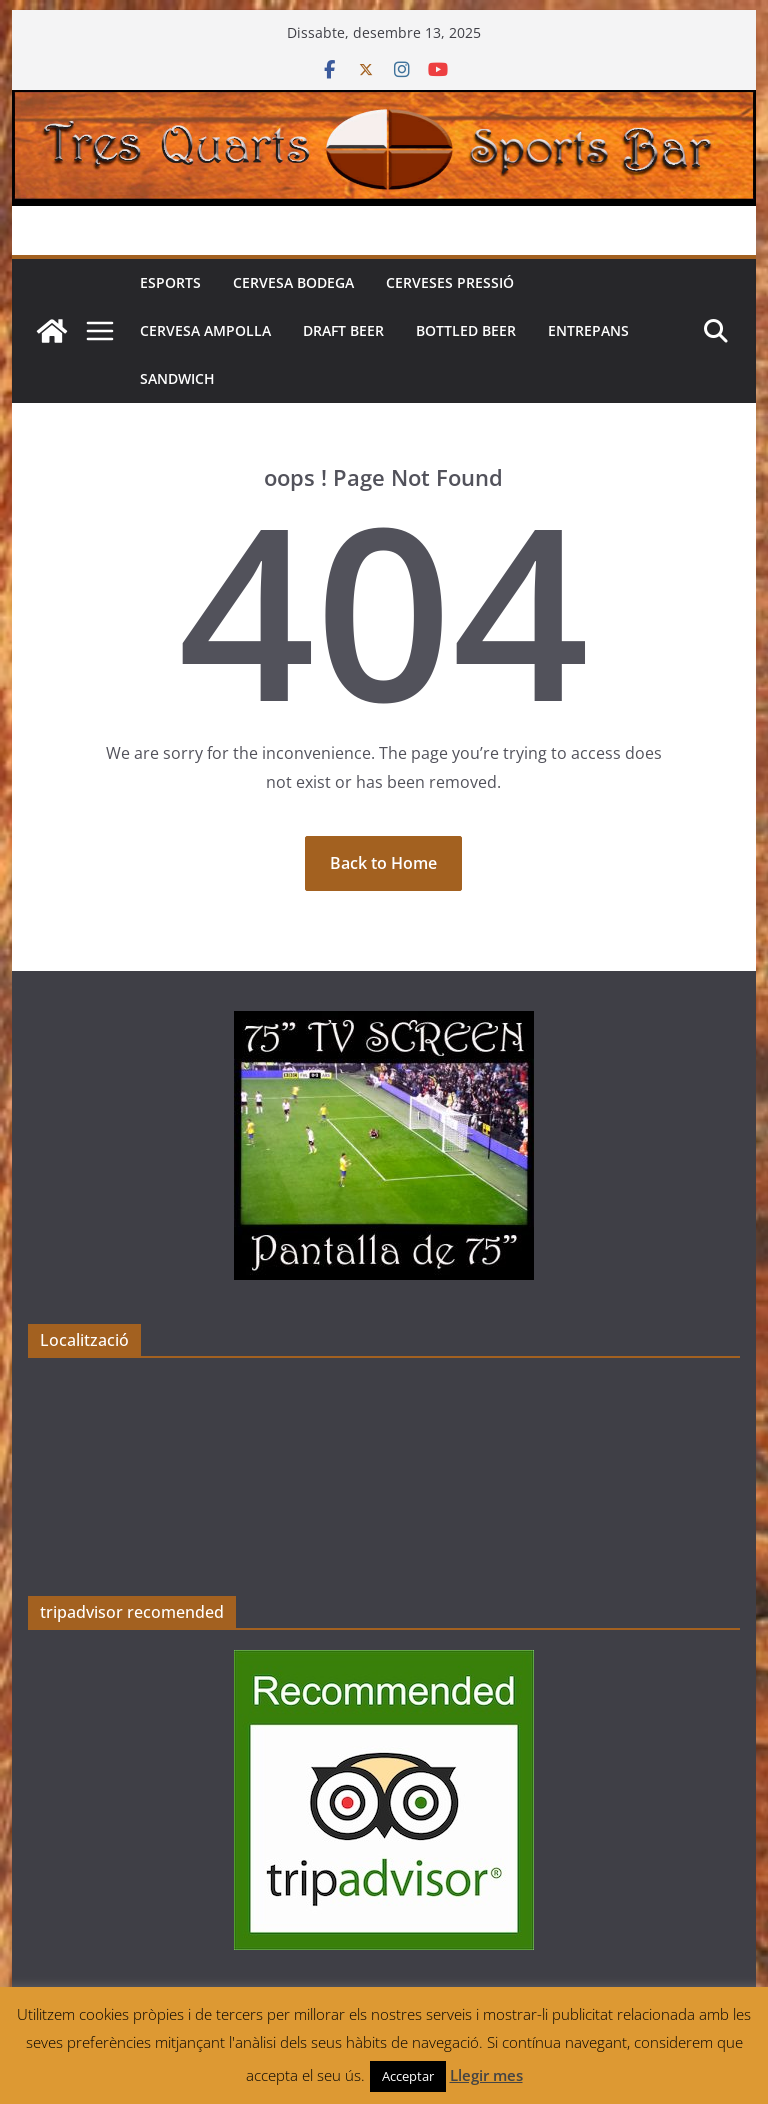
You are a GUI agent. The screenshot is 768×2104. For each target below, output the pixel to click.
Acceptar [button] (408, 2076)
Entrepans (588, 330)
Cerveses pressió (450, 282)
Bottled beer (466, 330)
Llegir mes (486, 2075)
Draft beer (343, 330)
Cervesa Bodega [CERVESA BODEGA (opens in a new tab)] (293, 282)
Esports (170, 282)
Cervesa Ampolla (205, 330)
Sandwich (177, 378)
